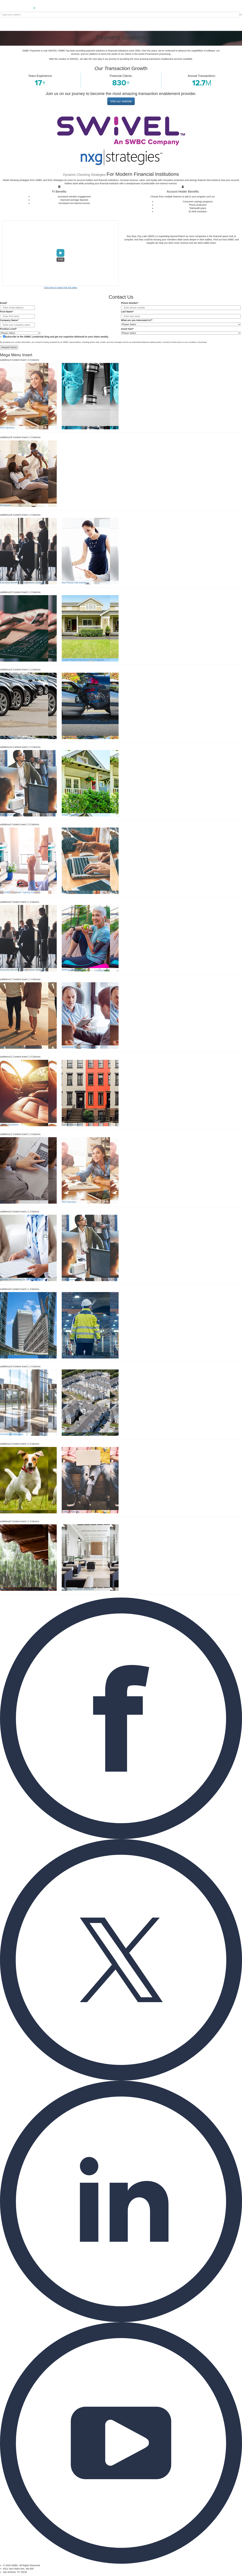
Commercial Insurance (11, 1434)
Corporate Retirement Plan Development (21, 1047)
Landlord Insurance (72, 1124)
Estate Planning (70, 814)
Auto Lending (7, 737)
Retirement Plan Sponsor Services (79, 1047)
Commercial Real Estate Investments (81, 1434)
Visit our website (121, 101)
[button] (60, 253)
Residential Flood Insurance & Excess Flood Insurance (28, 1589)
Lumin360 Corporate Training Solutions (20, 892)
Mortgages (5, 505)
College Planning (70, 1511)
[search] (120, 14)
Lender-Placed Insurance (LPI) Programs (83, 660)
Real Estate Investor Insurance (77, 1589)
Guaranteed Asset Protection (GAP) (80, 737)
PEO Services (7, 427)
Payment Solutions (9, 660)
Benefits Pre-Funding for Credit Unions (20, 1279)
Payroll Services (8, 1202)
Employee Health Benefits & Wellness (81, 427)
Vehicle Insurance (9, 1124)
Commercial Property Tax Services (18, 1356)
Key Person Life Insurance (75, 582)
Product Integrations (72, 892)
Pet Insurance (7, 1511)
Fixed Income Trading (11, 814)
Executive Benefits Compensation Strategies (23, 582)
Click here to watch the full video (60, 287)
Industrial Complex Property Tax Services (83, 1356)
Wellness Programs (72, 969)
